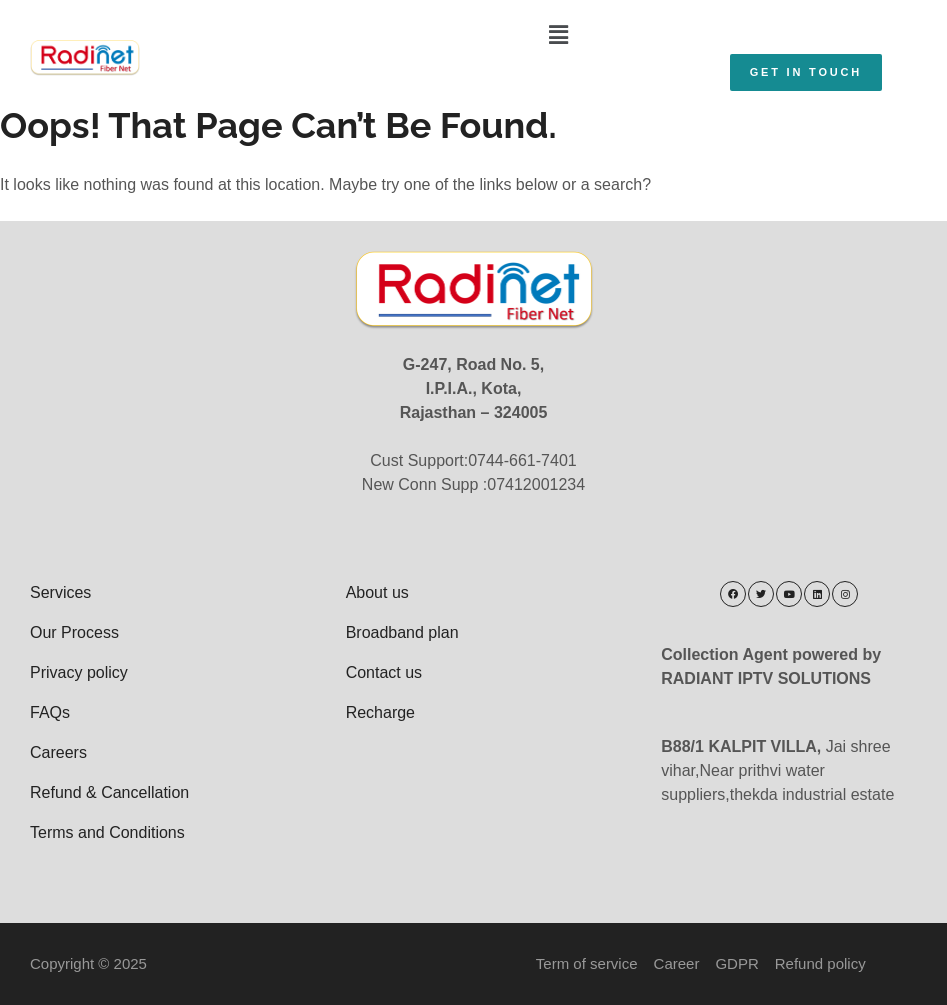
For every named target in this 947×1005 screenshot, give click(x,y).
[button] (559, 35)
